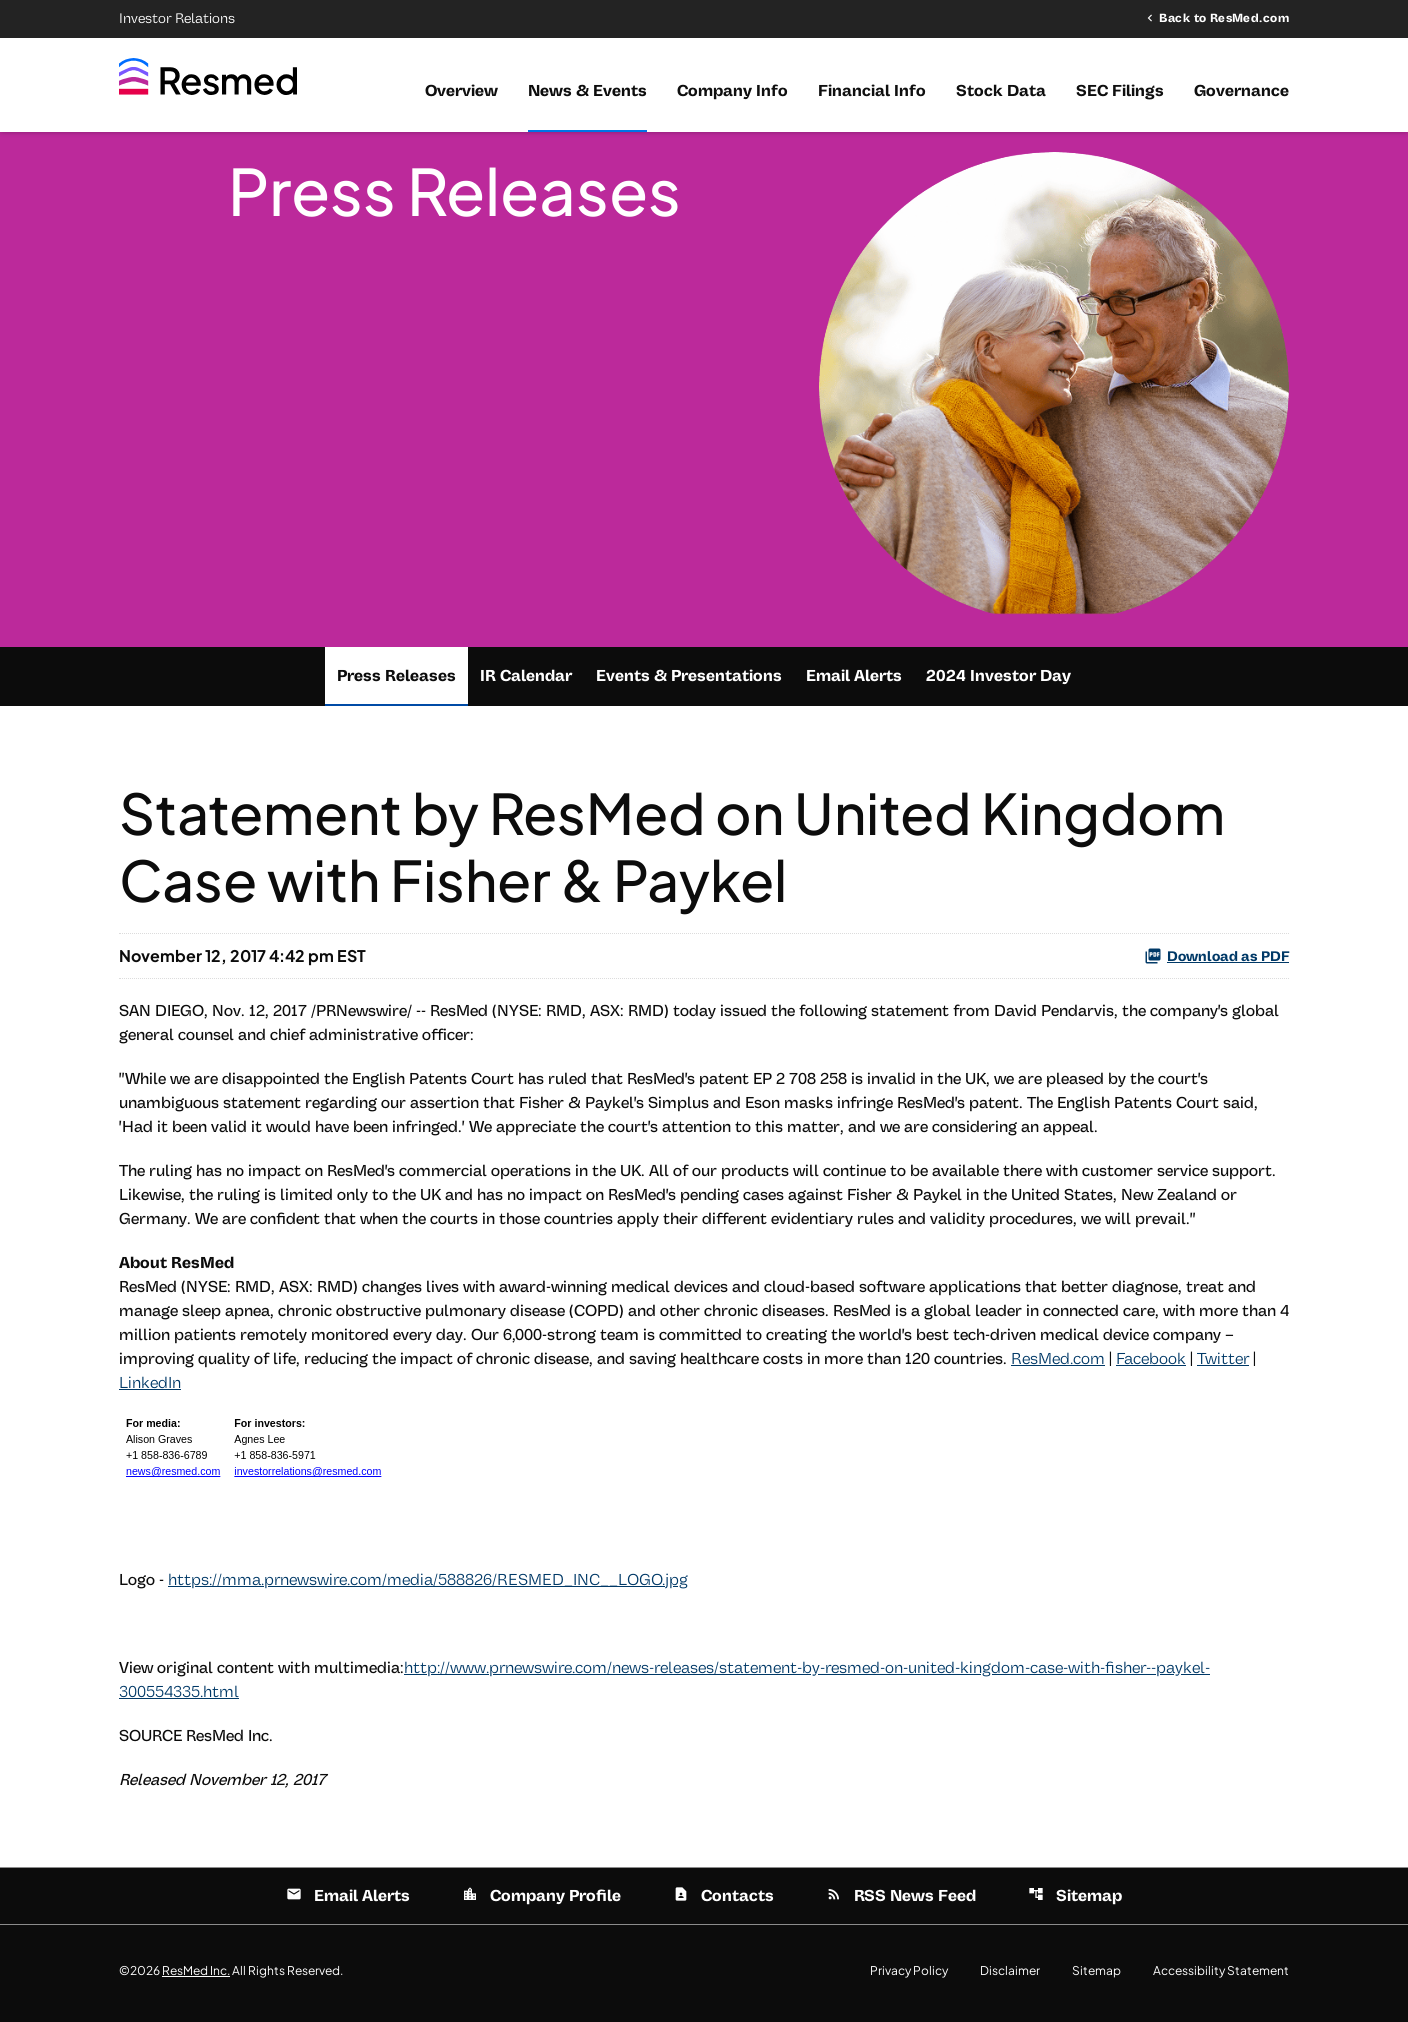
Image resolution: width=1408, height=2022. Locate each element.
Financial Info (872, 91)
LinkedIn (150, 1388)
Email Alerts (854, 681)
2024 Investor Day (998, 681)
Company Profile (541, 1901)
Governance (1241, 91)
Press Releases (396, 681)
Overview (461, 91)
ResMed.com (1058, 1364)
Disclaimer (1010, 1976)
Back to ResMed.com (1224, 18)
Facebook (1151, 1364)
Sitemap (1075, 1901)
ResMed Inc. (196, 1975)
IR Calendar (526, 681)
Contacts (723, 1901)
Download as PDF (1216, 961)
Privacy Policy (909, 1976)
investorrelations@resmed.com (307, 1477)
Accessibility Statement (1221, 1976)
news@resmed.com (173, 1477)
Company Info (732, 91)
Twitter (1223, 1364)
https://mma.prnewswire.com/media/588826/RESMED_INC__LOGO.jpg (428, 1585)
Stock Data (1001, 91)
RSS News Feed (901, 1901)
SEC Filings (1120, 91)
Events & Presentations (689, 681)
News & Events (587, 91)
